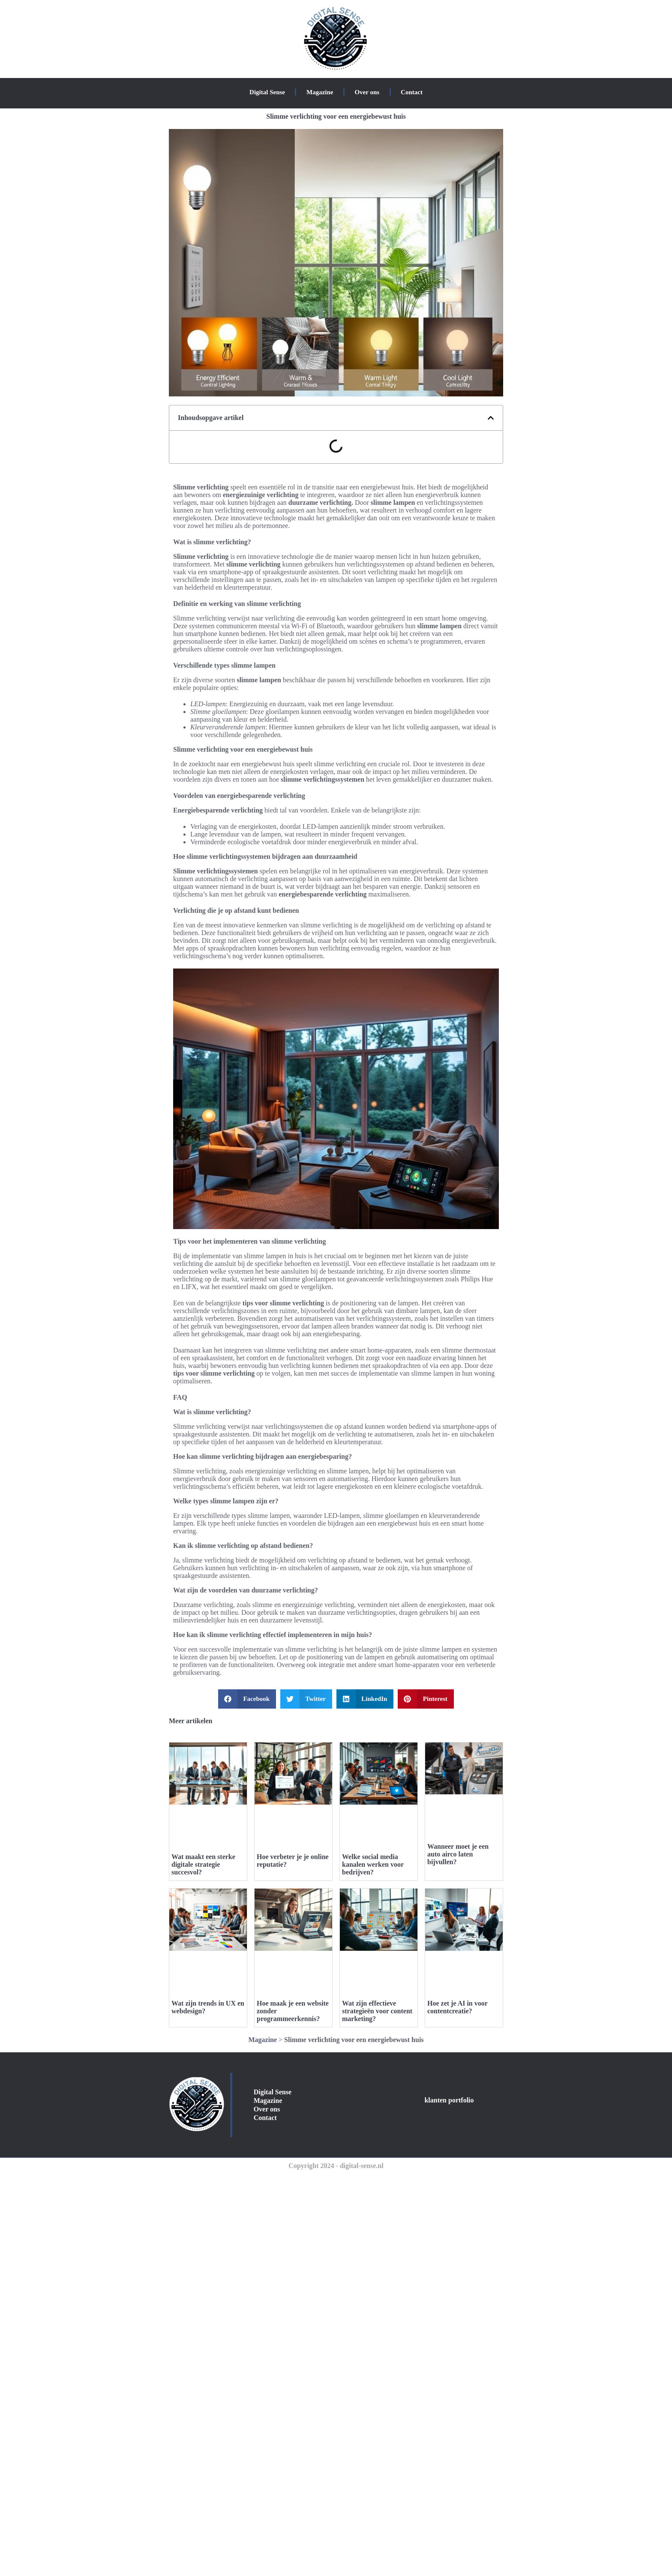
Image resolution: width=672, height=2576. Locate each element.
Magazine (319, 92)
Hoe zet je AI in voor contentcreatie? (457, 2007)
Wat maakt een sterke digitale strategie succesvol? (203, 1864)
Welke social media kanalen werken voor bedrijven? (373, 1864)
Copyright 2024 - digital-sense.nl (335, 2165)
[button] (490, 417)
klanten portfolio (449, 2100)
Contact (412, 92)
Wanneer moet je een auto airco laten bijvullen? (458, 1854)
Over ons (366, 92)
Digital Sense (267, 92)
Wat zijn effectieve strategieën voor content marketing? (377, 2011)
